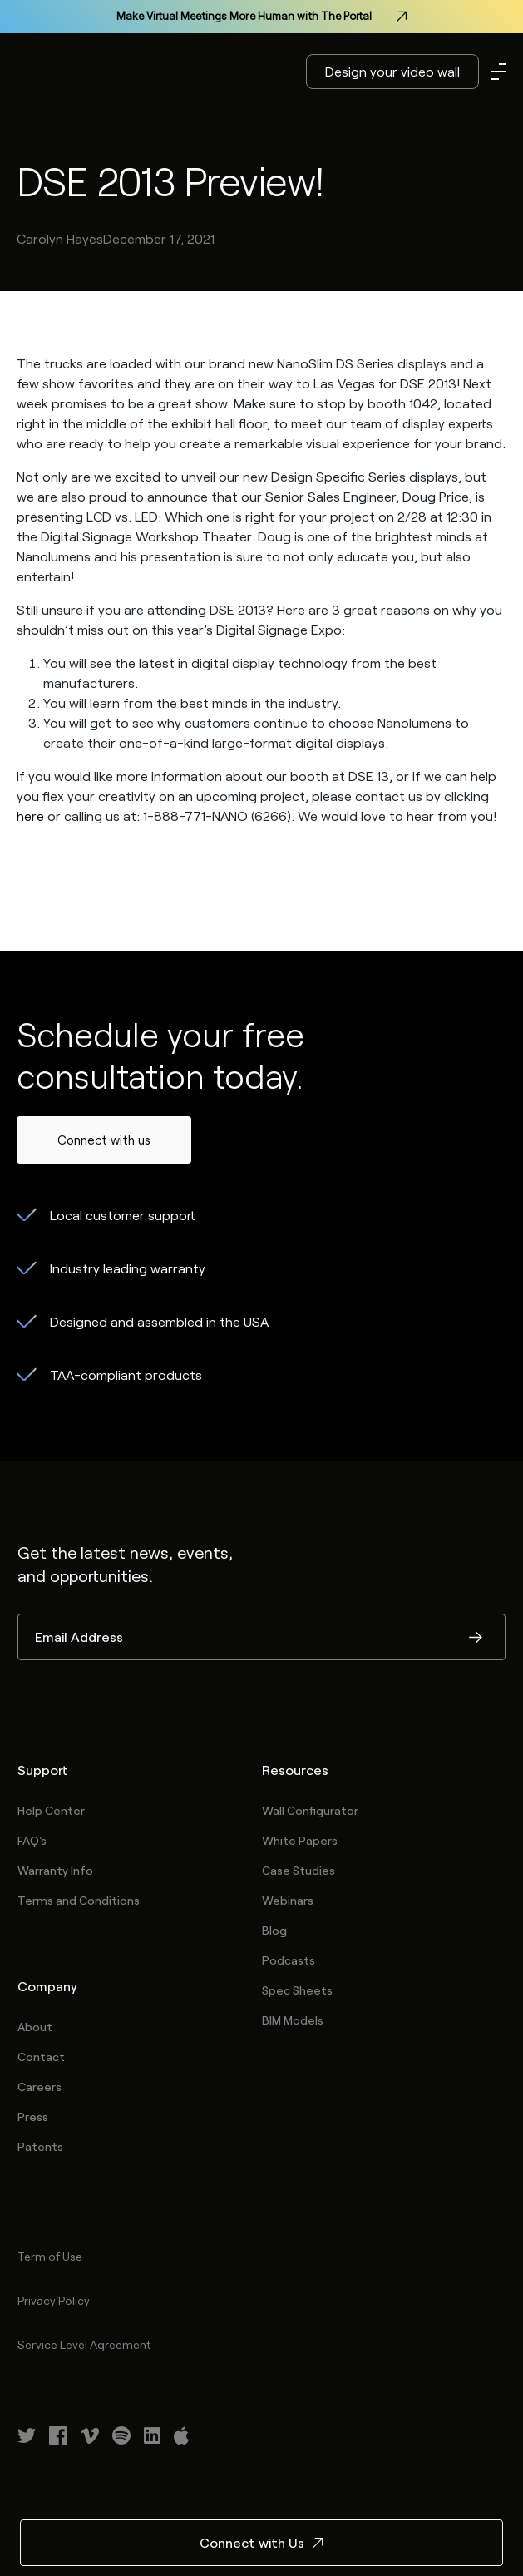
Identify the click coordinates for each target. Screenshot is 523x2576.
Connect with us (103, 1139)
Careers (39, 2086)
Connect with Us (261, 2542)
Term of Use (49, 2256)
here (30, 815)
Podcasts (288, 1960)
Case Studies (298, 1870)
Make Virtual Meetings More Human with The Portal (261, 16)
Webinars (287, 1900)
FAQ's (32, 1840)
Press (32, 2116)
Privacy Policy (53, 2300)
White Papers (300, 1840)
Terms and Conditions (78, 1900)
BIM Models (292, 2020)
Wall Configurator (310, 1810)
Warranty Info (55, 1870)
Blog (274, 1930)
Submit (475, 1638)
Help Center (51, 1810)
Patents (40, 2146)
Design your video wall (392, 71)
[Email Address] (261, 1637)
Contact (41, 2056)
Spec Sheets (297, 1990)
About (34, 2027)
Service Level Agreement (83, 2344)
